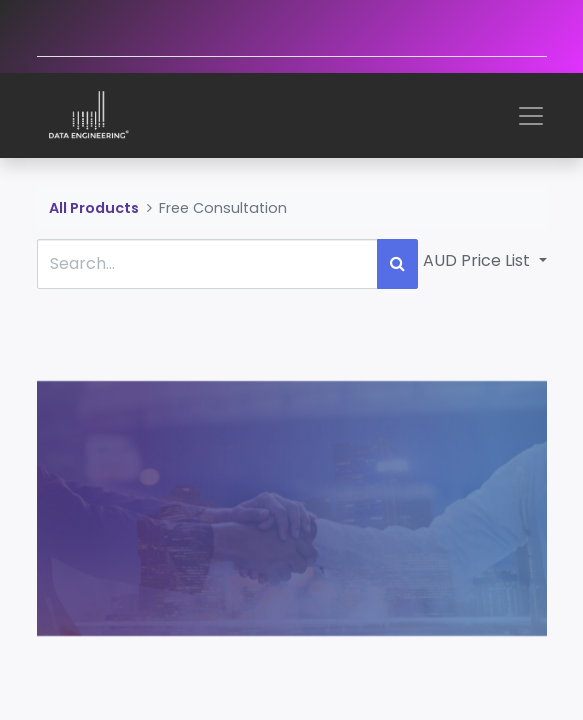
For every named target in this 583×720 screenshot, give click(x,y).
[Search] (397, 264)
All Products (94, 208)
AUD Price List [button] (478, 260)
